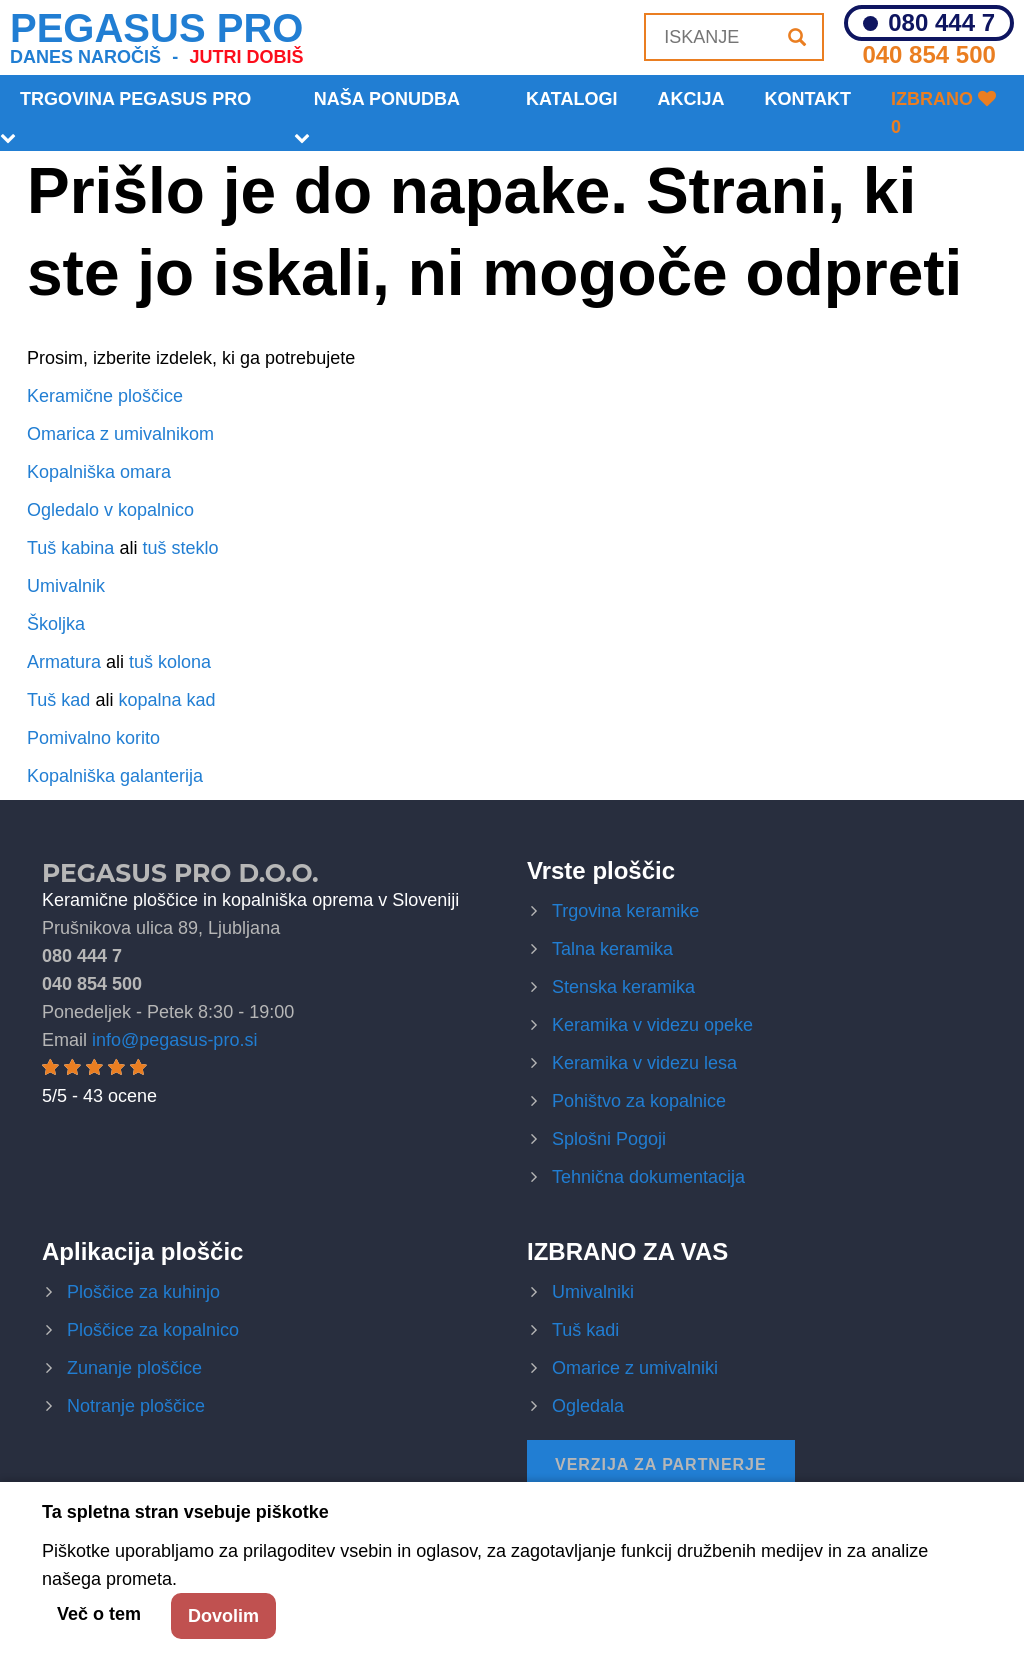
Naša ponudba (387, 99)
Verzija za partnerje (661, 1464)
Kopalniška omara (99, 472)
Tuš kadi (585, 1330)
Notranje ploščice (136, 1406)
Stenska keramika (623, 987)
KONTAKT (807, 99)
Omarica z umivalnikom (120, 434)
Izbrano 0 (943, 113)
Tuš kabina (70, 548)
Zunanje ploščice (134, 1368)
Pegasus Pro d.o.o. (180, 873)
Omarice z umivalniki (635, 1368)
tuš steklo (180, 548)
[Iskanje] (797, 37)
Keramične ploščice (105, 396)
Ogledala (588, 1406)
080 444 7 (941, 23)
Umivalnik (66, 586)
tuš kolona (170, 662)
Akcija (690, 99)
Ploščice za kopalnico (153, 1330)
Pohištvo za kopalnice (639, 1101)
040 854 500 (928, 54)
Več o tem (99, 1614)
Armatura (64, 662)
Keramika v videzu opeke (652, 1025)
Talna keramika (612, 949)
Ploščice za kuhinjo (143, 1292)
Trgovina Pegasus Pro (135, 99)
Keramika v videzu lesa (644, 1063)
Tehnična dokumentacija (648, 1177)
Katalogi (571, 99)
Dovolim (223, 1616)
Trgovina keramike (625, 911)
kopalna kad (166, 700)
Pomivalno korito (93, 738)
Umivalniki (593, 1292)
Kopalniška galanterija (115, 776)
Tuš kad (58, 700)
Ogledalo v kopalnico (110, 510)
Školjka (56, 624)
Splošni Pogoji (609, 1139)
